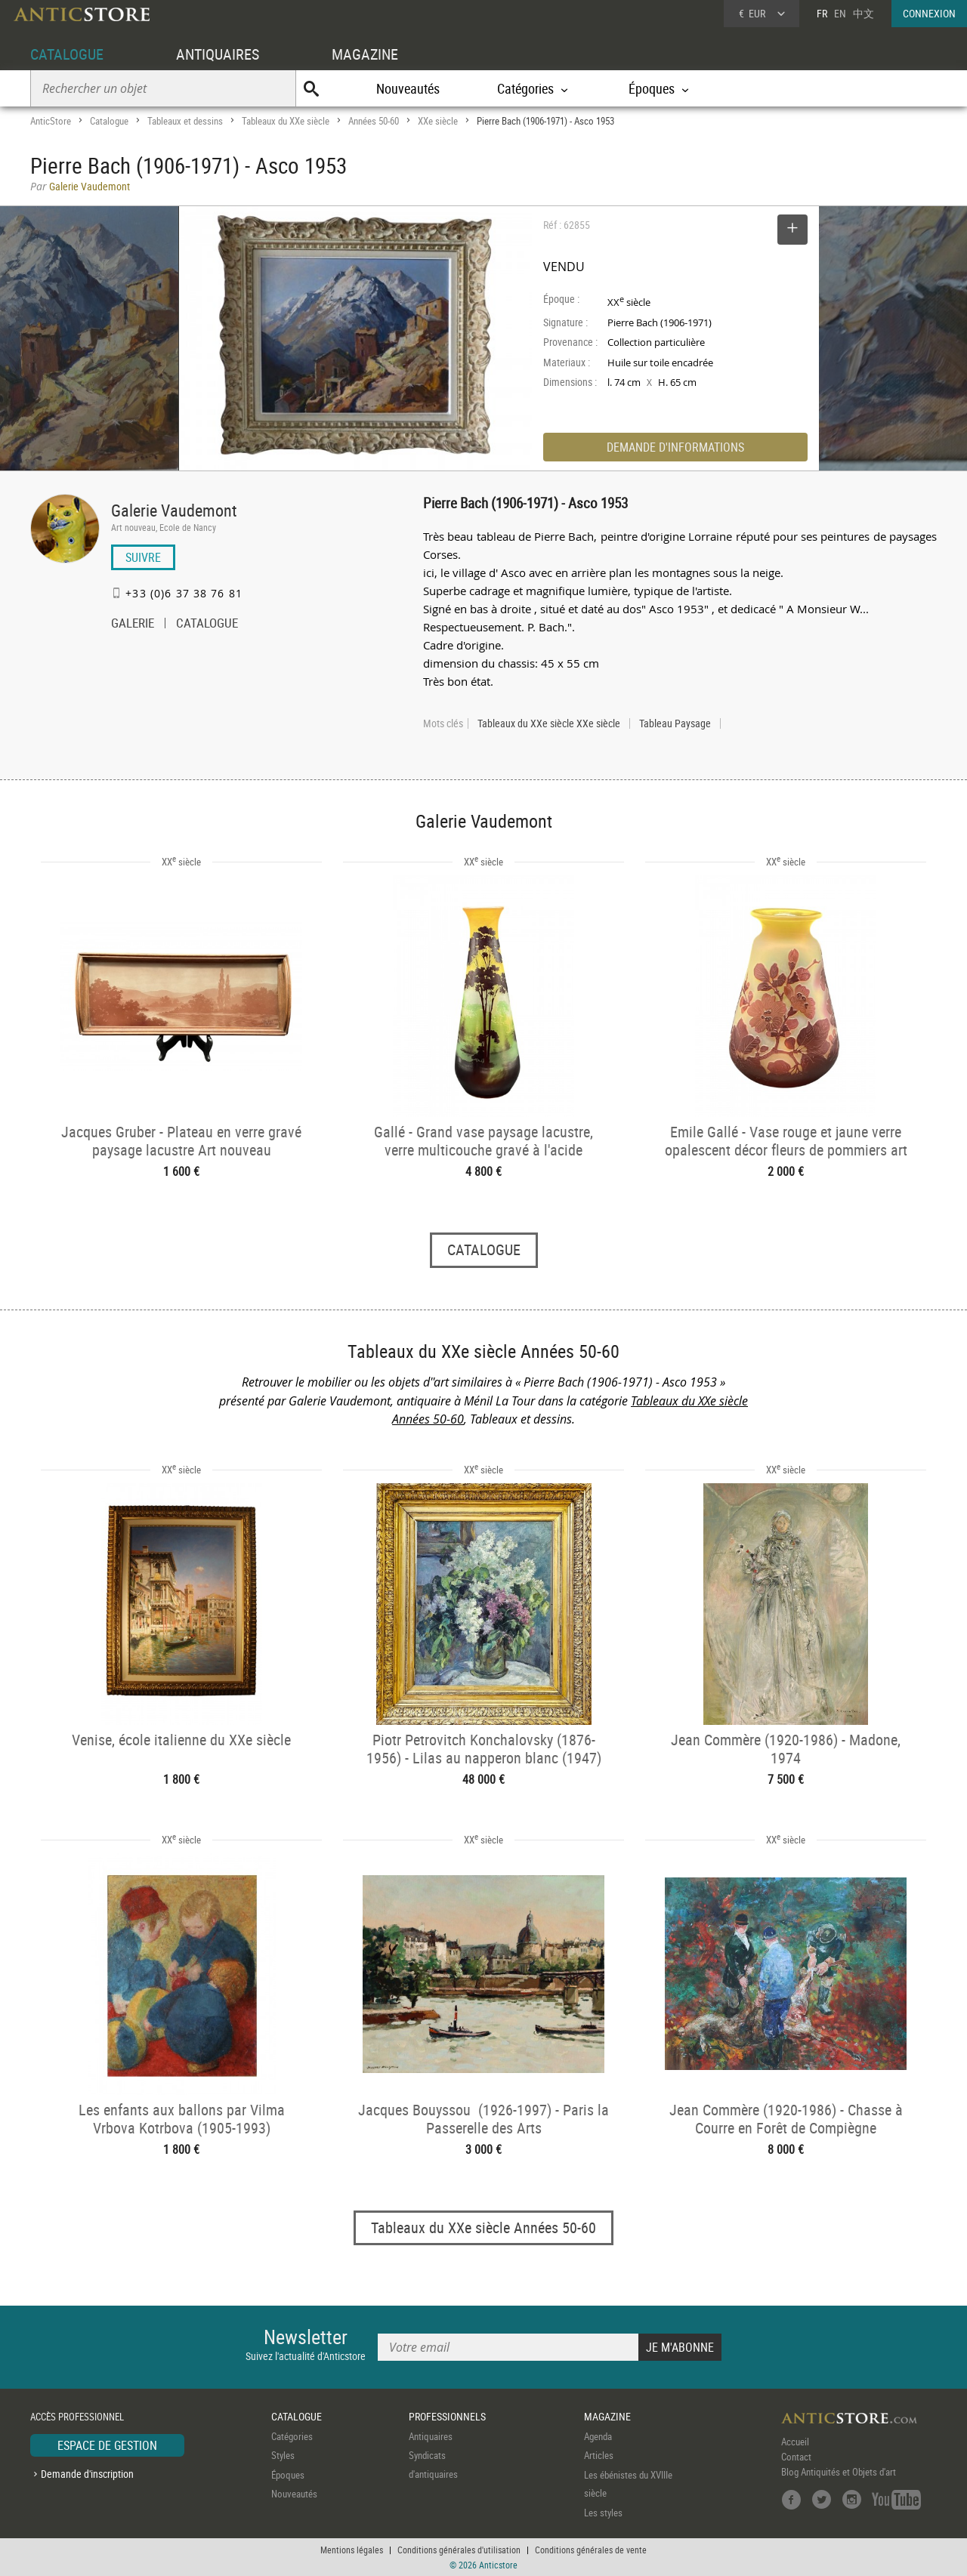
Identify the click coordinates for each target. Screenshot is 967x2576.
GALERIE (132, 624)
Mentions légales (351, 2550)
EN (840, 13)
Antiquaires (431, 2436)
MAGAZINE (365, 54)
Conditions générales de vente (591, 2550)
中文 (863, 13)
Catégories (292, 2436)
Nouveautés (408, 88)
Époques (287, 2475)
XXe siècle (438, 121)
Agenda (598, 2436)
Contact (796, 2456)
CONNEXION (929, 13)
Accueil (795, 2441)
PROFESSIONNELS (447, 2416)
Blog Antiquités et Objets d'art (838, 2472)
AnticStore (50, 121)
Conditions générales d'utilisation (459, 2550)
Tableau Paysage (675, 723)
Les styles (603, 2512)
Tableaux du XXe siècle (285, 121)
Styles (283, 2455)
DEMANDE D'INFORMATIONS (675, 447)
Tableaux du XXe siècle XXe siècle (548, 723)
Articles (598, 2455)
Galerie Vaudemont (174, 510)
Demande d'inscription (87, 2473)
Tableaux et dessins (185, 121)
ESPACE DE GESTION (107, 2445)
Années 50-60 (373, 121)
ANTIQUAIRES (217, 54)
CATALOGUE (66, 54)
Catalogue (109, 121)
